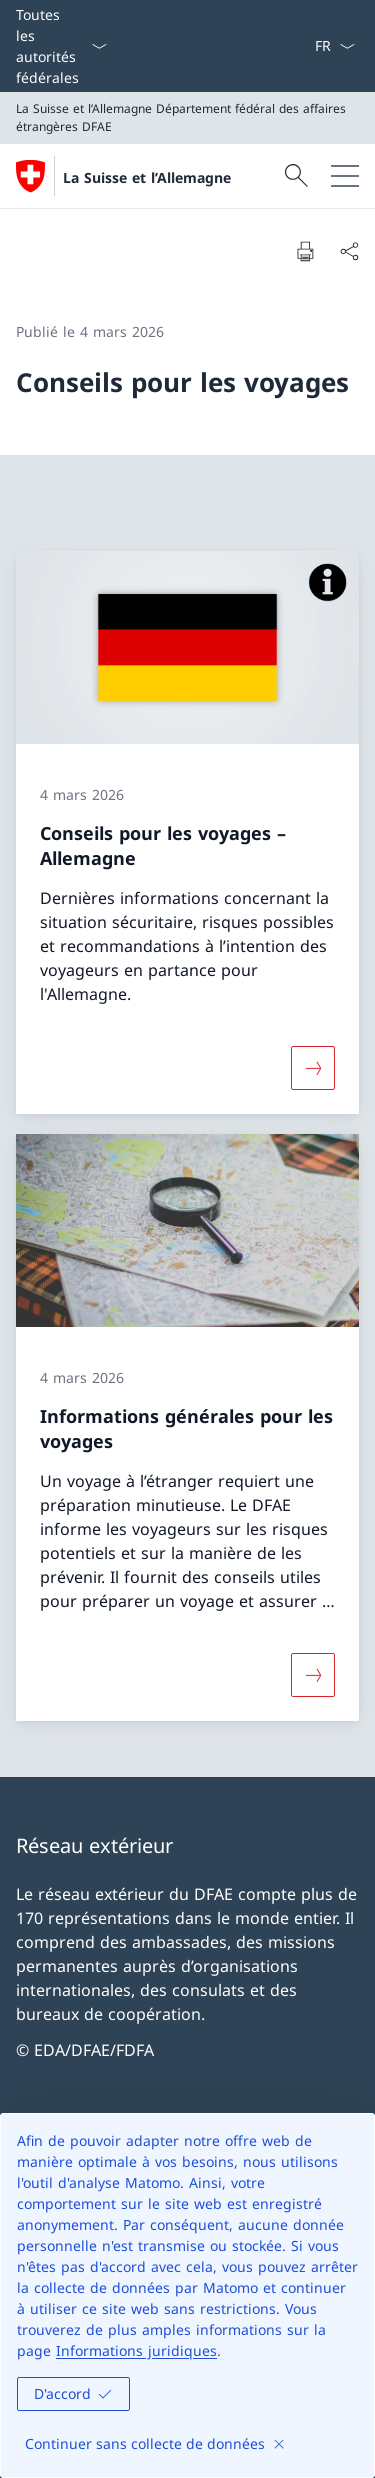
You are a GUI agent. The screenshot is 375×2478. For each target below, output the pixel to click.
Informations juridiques (136, 2350)
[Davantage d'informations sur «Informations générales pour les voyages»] (313, 1675)
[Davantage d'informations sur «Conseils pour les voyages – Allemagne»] (313, 1068)
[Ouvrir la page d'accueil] (123, 176)
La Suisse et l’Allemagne (147, 177)
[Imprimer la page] (305, 251)
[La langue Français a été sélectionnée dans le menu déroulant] (334, 46)
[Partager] (349, 251)
